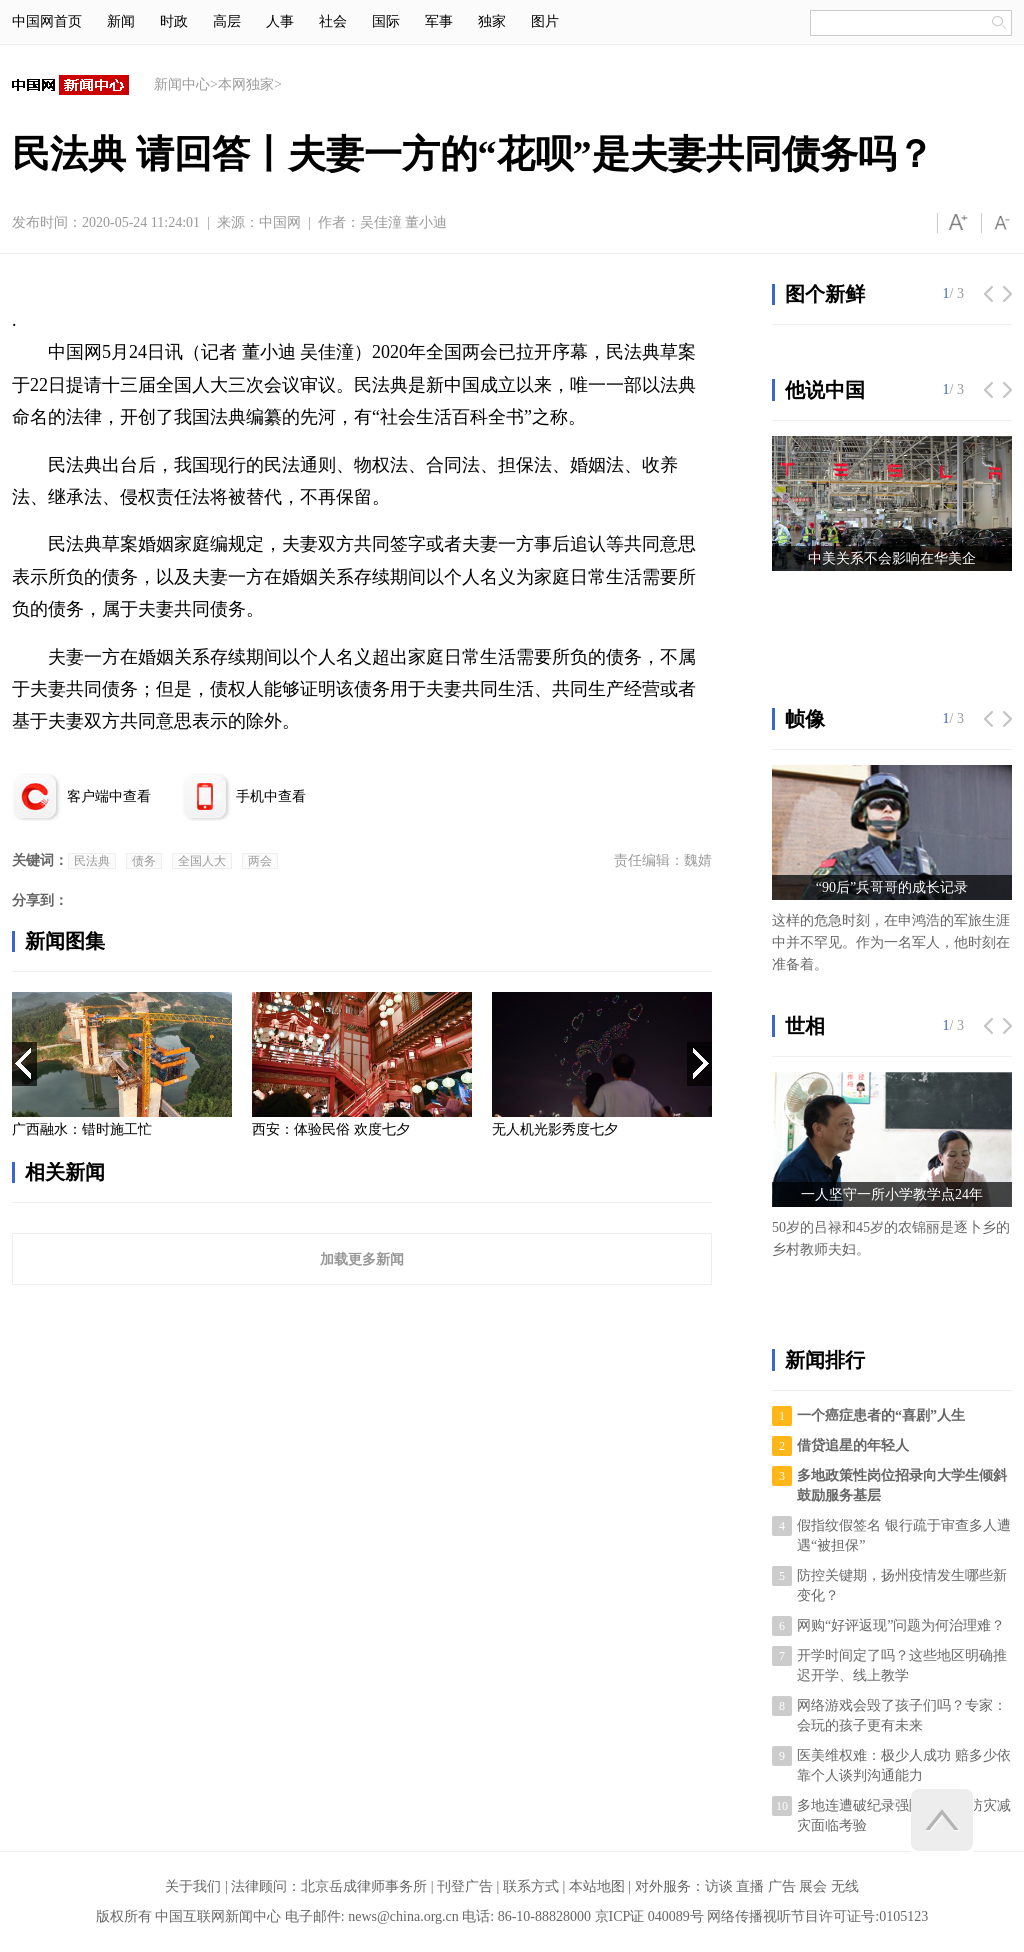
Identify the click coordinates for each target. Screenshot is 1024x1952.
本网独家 (246, 84)
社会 (333, 21)
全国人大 (202, 861)
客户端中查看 (109, 796)
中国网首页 (47, 21)
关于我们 (193, 1886)
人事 (280, 21)
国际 (386, 21)
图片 (545, 21)
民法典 (92, 861)
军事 (439, 21)
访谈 (719, 1886)
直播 (750, 1886)
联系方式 (531, 1886)
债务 (144, 861)
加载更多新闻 (362, 1259)
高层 (227, 21)
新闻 (121, 21)
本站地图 (597, 1886)
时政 (174, 21)
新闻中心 (182, 84)
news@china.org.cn (403, 1916)
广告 (782, 1886)
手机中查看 (271, 796)
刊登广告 (465, 1886)
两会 (260, 861)
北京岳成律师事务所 (364, 1886)
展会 (813, 1886)
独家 (492, 21)
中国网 (280, 222)
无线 (845, 1886)
